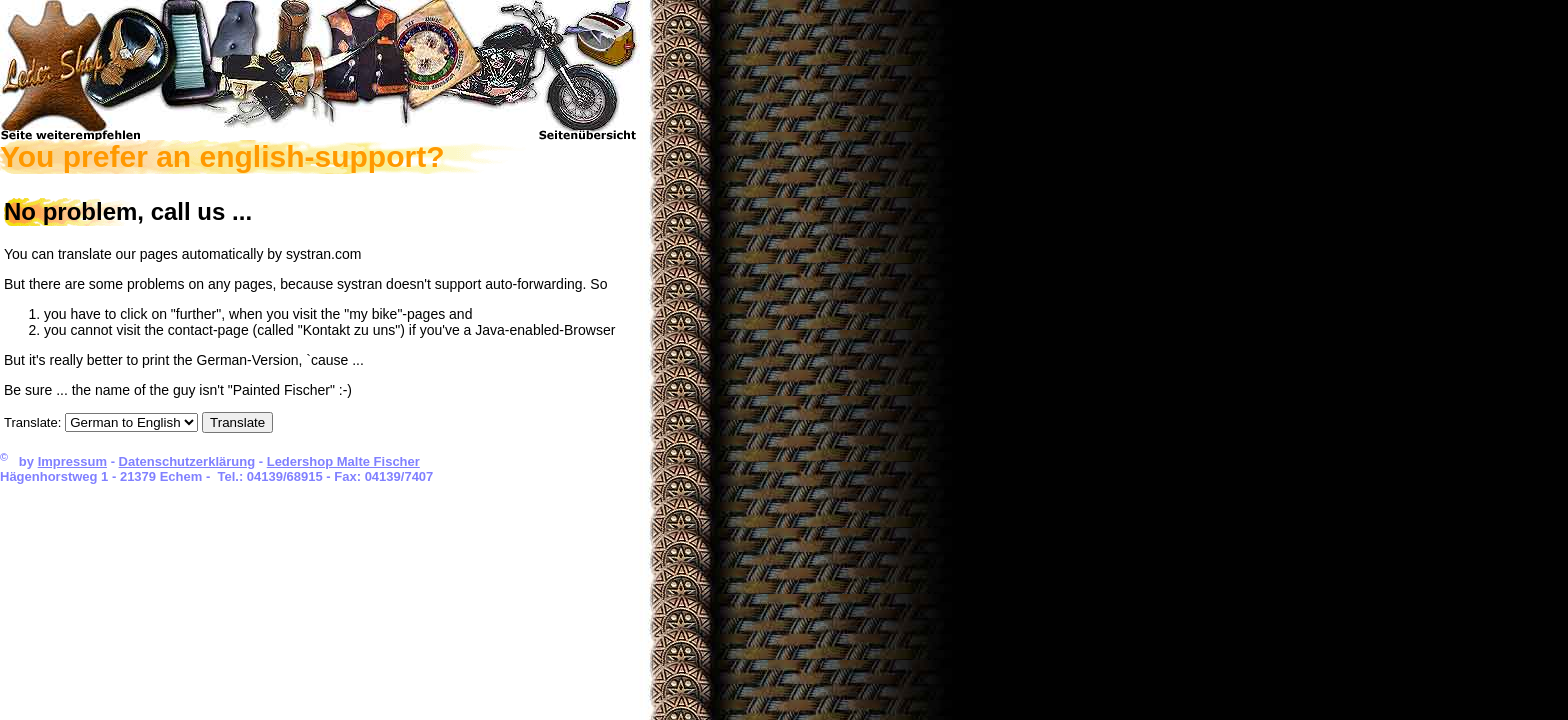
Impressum (72, 461)
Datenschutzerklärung (187, 461)
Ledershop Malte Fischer (343, 461)
